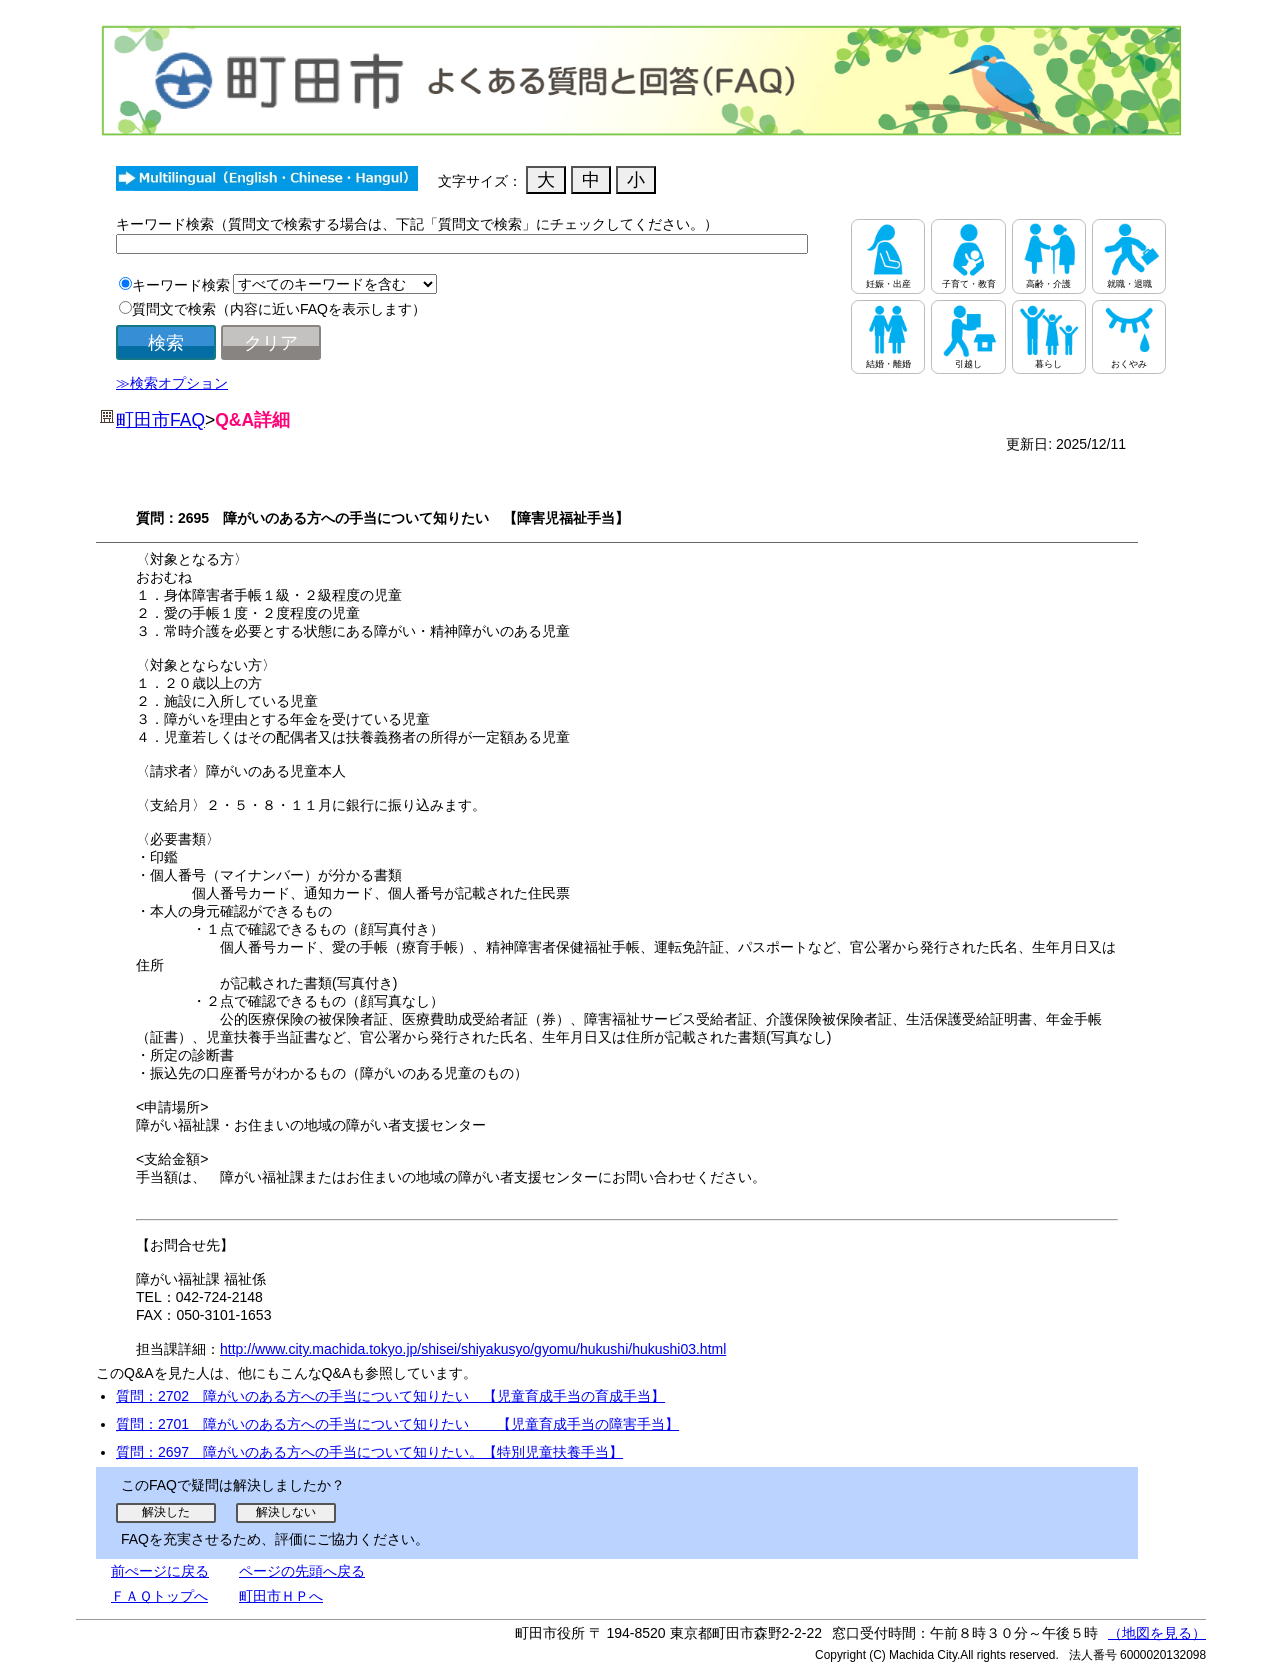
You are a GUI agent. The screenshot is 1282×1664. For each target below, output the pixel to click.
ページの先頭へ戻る (302, 1571)
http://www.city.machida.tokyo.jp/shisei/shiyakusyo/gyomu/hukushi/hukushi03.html (473, 1349)
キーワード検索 (181, 285)
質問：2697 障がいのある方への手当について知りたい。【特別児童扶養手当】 (369, 1452)
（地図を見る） (1157, 1633)
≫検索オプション (172, 383)
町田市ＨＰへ (281, 1596)
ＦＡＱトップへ (159, 1596)
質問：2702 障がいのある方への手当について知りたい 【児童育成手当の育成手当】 (390, 1396)
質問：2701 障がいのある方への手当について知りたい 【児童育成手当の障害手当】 (397, 1424)
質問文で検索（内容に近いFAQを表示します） (279, 309)
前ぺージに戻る (160, 1571)
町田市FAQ (160, 420)
